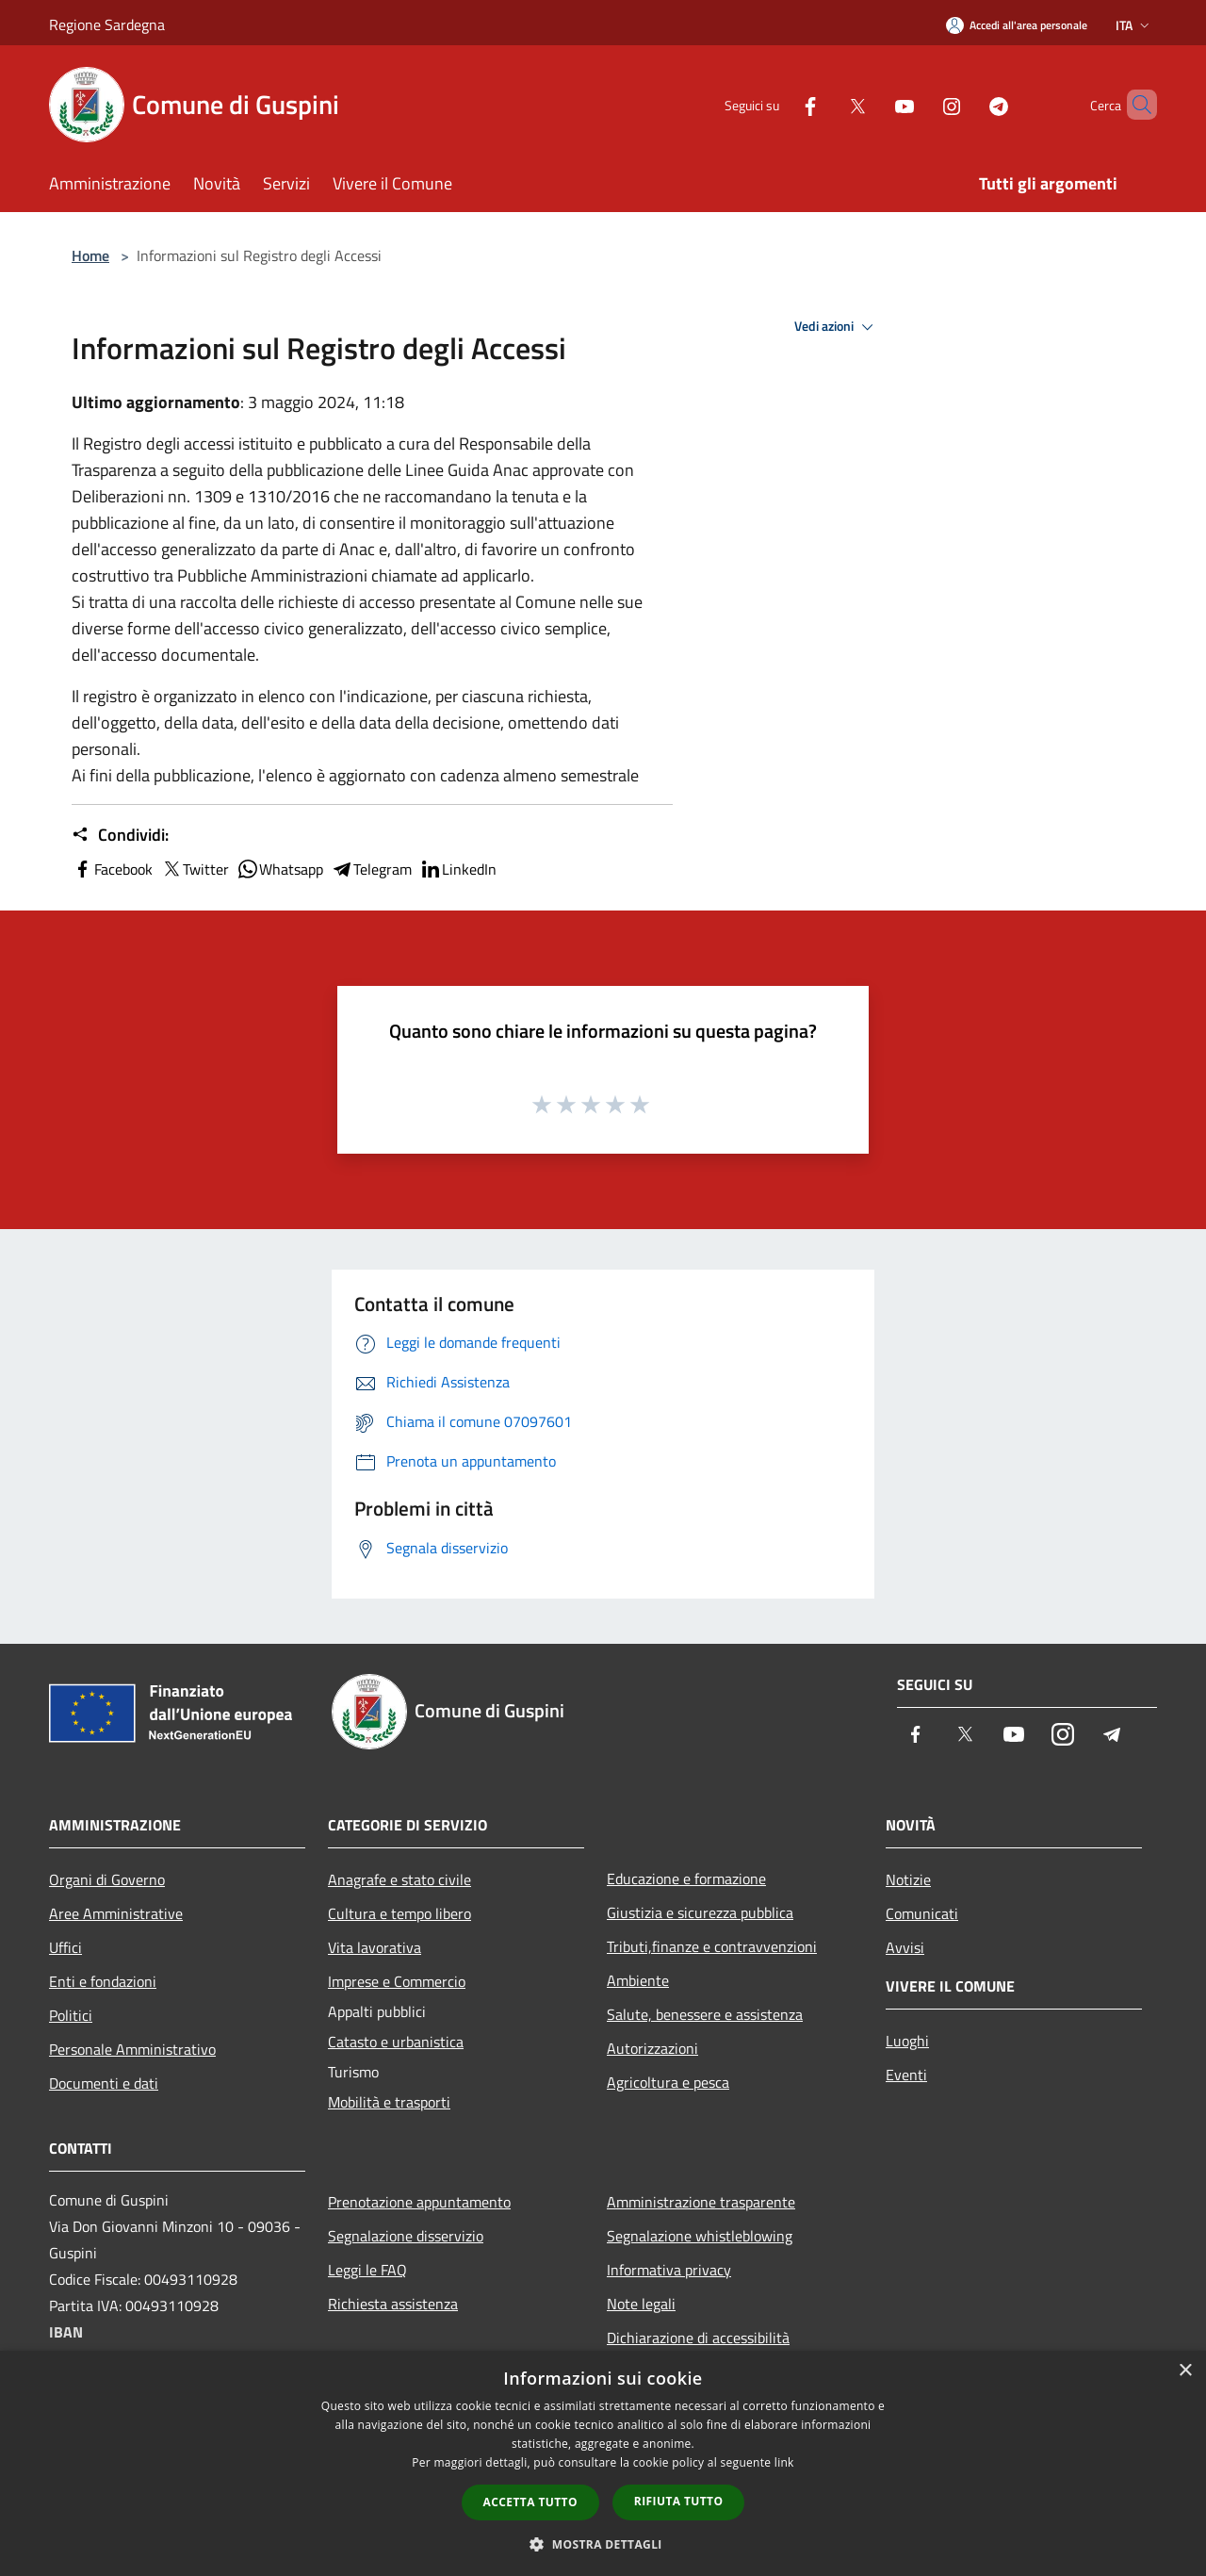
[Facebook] (778, 104)
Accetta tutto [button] (530, 2502)
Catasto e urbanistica (396, 2041)
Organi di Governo (107, 1879)
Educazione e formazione (686, 1878)
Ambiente (638, 1980)
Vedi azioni (836, 327)
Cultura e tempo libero (399, 1913)
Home (90, 255)
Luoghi (907, 2040)
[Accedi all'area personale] (1016, 25)
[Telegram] (967, 104)
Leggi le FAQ (367, 2269)
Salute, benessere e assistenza (705, 2014)
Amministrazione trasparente (701, 2201)
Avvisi (905, 1947)
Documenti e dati (103, 2083)
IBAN (66, 2332)
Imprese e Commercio (396, 1981)
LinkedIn (458, 869)
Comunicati (922, 1913)
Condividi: (120, 835)
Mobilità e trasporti (389, 2102)
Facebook (112, 869)
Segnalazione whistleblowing (699, 2235)
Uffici (65, 1947)
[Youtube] (872, 104)
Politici (70, 2015)
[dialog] (603, 2463)
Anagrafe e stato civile (399, 1879)
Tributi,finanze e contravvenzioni (712, 1946)
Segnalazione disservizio (405, 2235)
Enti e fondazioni (102, 1981)
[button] (603, 2544)
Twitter (194, 869)
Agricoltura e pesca (668, 2082)
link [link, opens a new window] (784, 2462)
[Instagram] (919, 104)
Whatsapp (279, 869)
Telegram (371, 869)
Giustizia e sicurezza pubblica (700, 1912)
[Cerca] (1134, 104)
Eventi (906, 2074)
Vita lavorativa (374, 1947)
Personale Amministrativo (132, 2049)
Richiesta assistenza (393, 2303)
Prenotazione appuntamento (419, 2201)
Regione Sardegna (107, 24)
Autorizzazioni (652, 2048)
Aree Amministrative (116, 1913)
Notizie (908, 1879)
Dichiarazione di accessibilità (698, 2337)
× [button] (1185, 2371)
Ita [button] (1134, 25)
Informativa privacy (669, 2269)
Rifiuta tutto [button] (679, 2501)
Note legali (641, 2303)
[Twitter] (825, 104)
